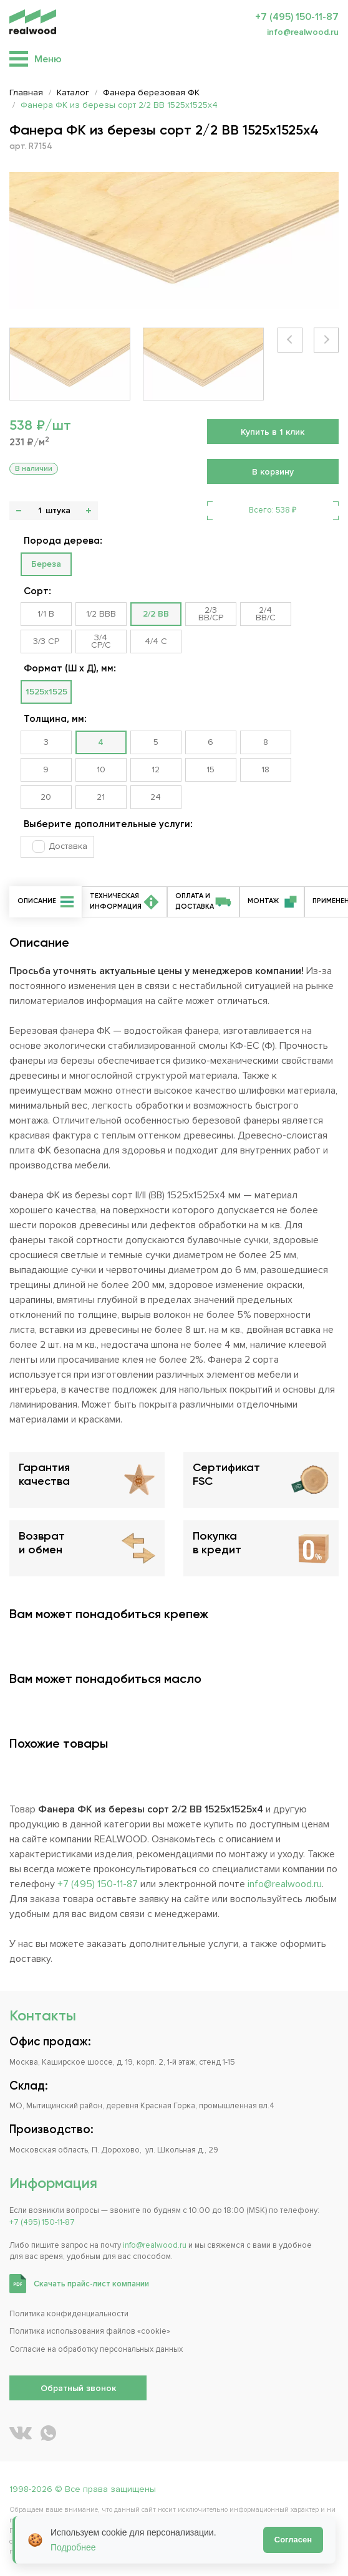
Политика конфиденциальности (68, 2314)
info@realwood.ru (303, 32)
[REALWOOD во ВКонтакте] (20, 2433)
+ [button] (88, 510)
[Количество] (40, 510)
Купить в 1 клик (272, 432)
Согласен (293, 2539)
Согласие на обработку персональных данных (96, 2349)
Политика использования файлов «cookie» (89, 2331)
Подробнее (73, 2547)
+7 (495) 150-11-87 (297, 17)
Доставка (68, 846)
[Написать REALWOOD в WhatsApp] (48, 2433)
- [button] (18, 510)
